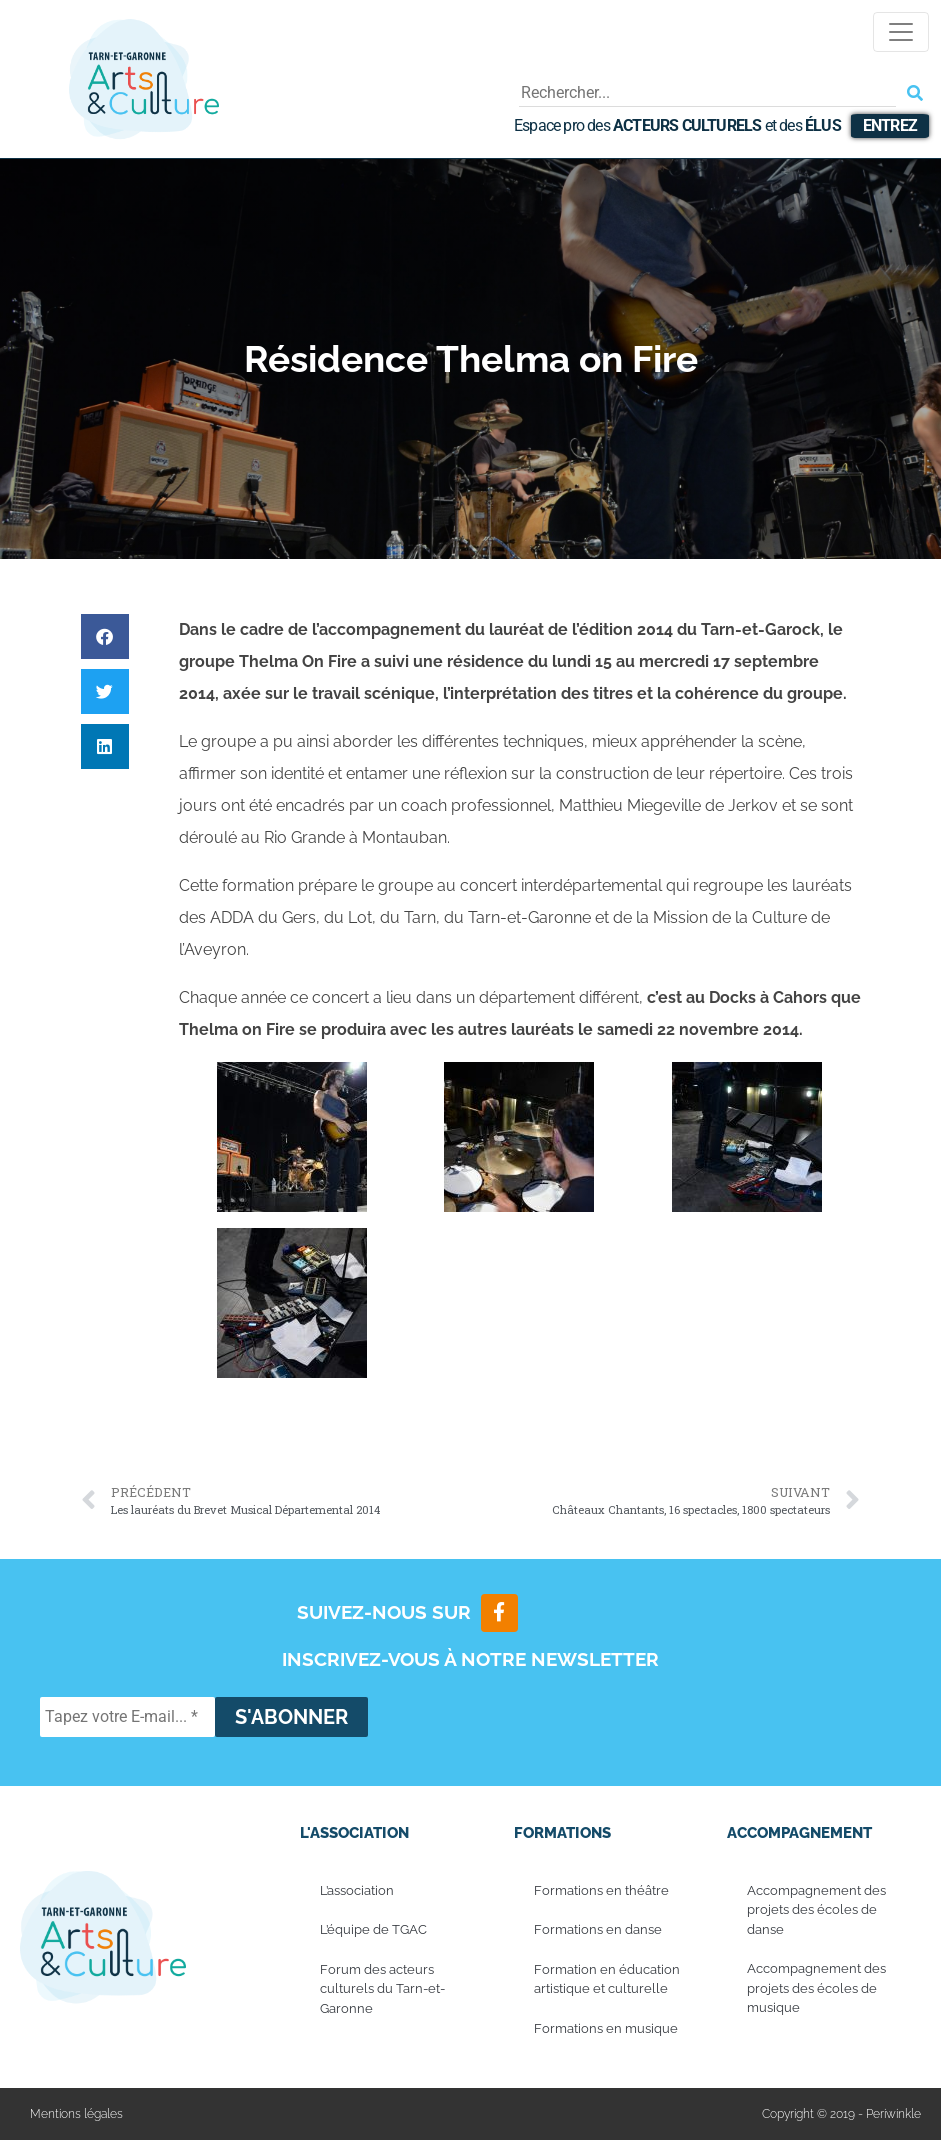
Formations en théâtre (601, 1890)
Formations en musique (606, 2028)
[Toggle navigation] (901, 32)
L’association (357, 1890)
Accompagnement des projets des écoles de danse (816, 1910)
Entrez (890, 125)
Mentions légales (76, 2114)
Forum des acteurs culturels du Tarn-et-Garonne (382, 1989)
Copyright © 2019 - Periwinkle (841, 2114)
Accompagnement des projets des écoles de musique (816, 1988)
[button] (105, 636)
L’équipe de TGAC (373, 1929)
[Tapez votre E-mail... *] (127, 1717)
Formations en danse (598, 1929)
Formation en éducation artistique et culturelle (607, 1979)
